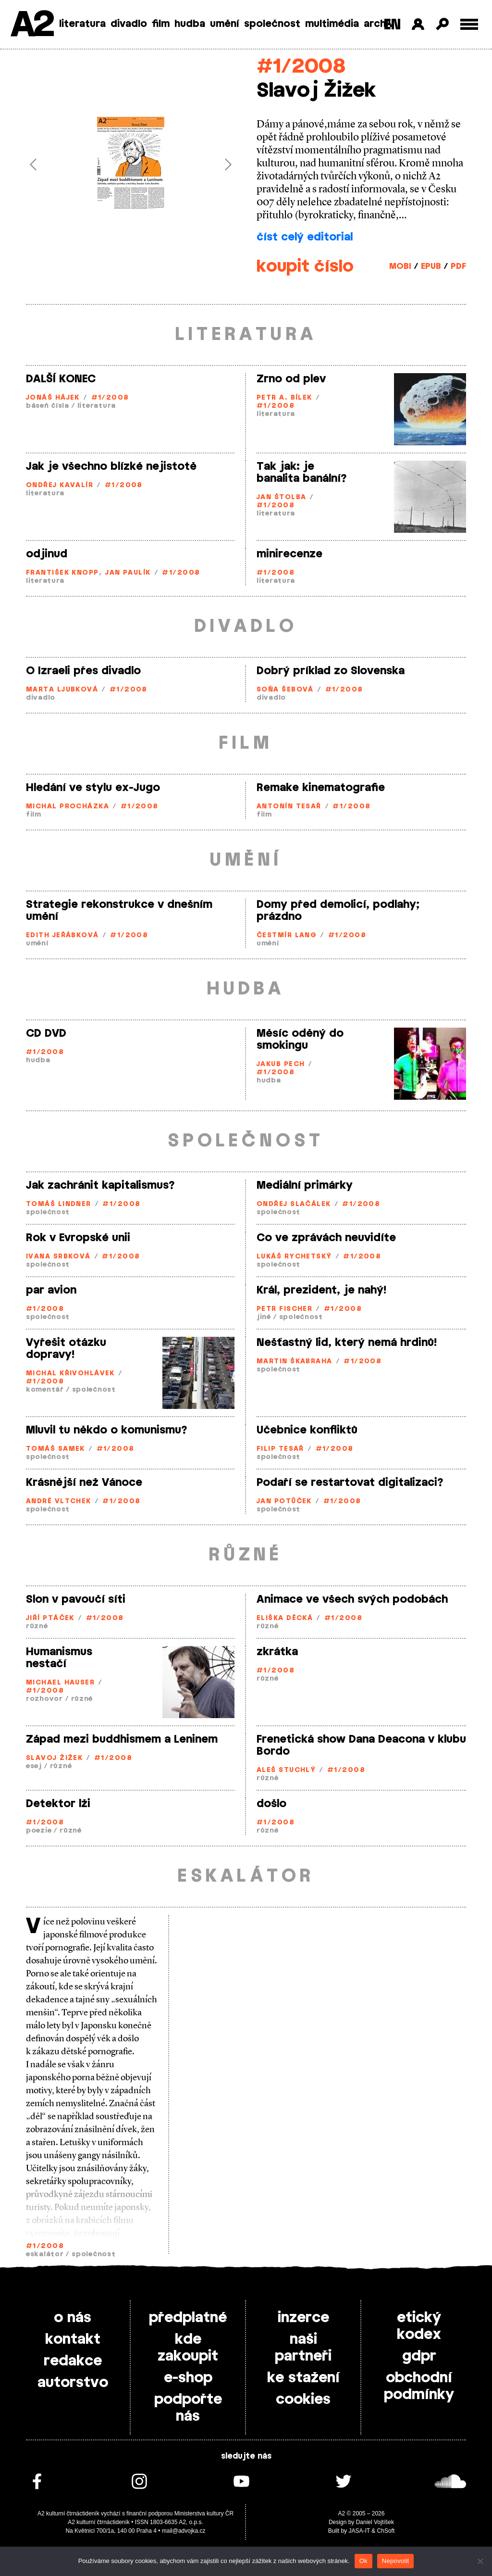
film (161, 24)
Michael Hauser (60, 1683)
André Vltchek (58, 1501)
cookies (303, 2399)
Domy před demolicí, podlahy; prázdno (338, 910)
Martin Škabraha (294, 1361)
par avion (51, 1290)
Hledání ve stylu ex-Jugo (93, 787)
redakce (73, 2361)
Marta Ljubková (62, 690)
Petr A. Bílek (284, 398)
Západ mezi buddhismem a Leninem (122, 1739)
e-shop (188, 2378)
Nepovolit (395, 2560)
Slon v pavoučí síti (75, 1599)
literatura (82, 24)
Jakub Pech (281, 1064)
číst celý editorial (305, 237)
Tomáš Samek (55, 1449)
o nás (72, 2318)
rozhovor (44, 1699)
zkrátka (277, 1652)
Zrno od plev (291, 379)
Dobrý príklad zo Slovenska (331, 671)
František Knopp (62, 573)
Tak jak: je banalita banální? (302, 472)
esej (34, 1766)
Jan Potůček (284, 1501)
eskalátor (44, 2254)
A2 (31, 25)
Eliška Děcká (285, 1618)
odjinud (46, 554)
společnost (272, 24)
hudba (189, 24)
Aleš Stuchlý (286, 1770)
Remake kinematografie (321, 787)
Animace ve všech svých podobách (352, 1599)
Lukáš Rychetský (294, 1257)
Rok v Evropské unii (78, 1237)
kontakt (72, 2339)
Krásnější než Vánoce (84, 1482)
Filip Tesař (280, 1449)
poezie (38, 1831)
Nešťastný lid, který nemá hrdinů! (347, 1342)
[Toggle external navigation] (469, 24)
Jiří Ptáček (50, 1618)
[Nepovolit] (480, 2561)
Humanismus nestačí (59, 1658)
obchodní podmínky (419, 2386)
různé (37, 1626)
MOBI (400, 266)
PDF (458, 266)
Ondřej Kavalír (59, 485)
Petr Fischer (284, 1309)
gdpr (419, 2356)
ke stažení (303, 2378)
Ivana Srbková (58, 1257)
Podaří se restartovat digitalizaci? (350, 1482)
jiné (264, 1317)
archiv (379, 24)
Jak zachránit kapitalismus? (100, 1185)
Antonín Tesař (289, 807)
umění (224, 24)
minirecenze (289, 554)
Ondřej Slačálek (294, 1204)
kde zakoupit (188, 2347)
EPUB (431, 266)
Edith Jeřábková (62, 935)
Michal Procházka (67, 807)
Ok (363, 2560)
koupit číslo (305, 266)
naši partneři (303, 2347)
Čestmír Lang (287, 935)
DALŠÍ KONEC (61, 379)
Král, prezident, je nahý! (321, 1290)
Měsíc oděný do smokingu (300, 1039)
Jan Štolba (281, 497)
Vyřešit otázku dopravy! (66, 1348)
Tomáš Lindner (58, 1204)
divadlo (129, 24)
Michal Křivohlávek (70, 1374)
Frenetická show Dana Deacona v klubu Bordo (361, 1745)
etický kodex (419, 2326)
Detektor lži (58, 1803)
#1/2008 (301, 66)
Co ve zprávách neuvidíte (326, 1237)
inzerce (303, 2318)
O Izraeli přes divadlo (83, 671)
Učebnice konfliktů (307, 1430)
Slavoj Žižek (54, 1758)
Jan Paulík (127, 573)
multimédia (332, 24)
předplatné (188, 2318)
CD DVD (46, 1033)
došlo (271, 1803)
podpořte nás (188, 2407)
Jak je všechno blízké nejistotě (111, 466)
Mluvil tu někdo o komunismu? (106, 1430)
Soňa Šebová (285, 690)
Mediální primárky (305, 1185)
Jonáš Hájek (53, 398)
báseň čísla (47, 406)
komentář (45, 1390)
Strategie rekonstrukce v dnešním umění (119, 910)
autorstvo (72, 2383)
